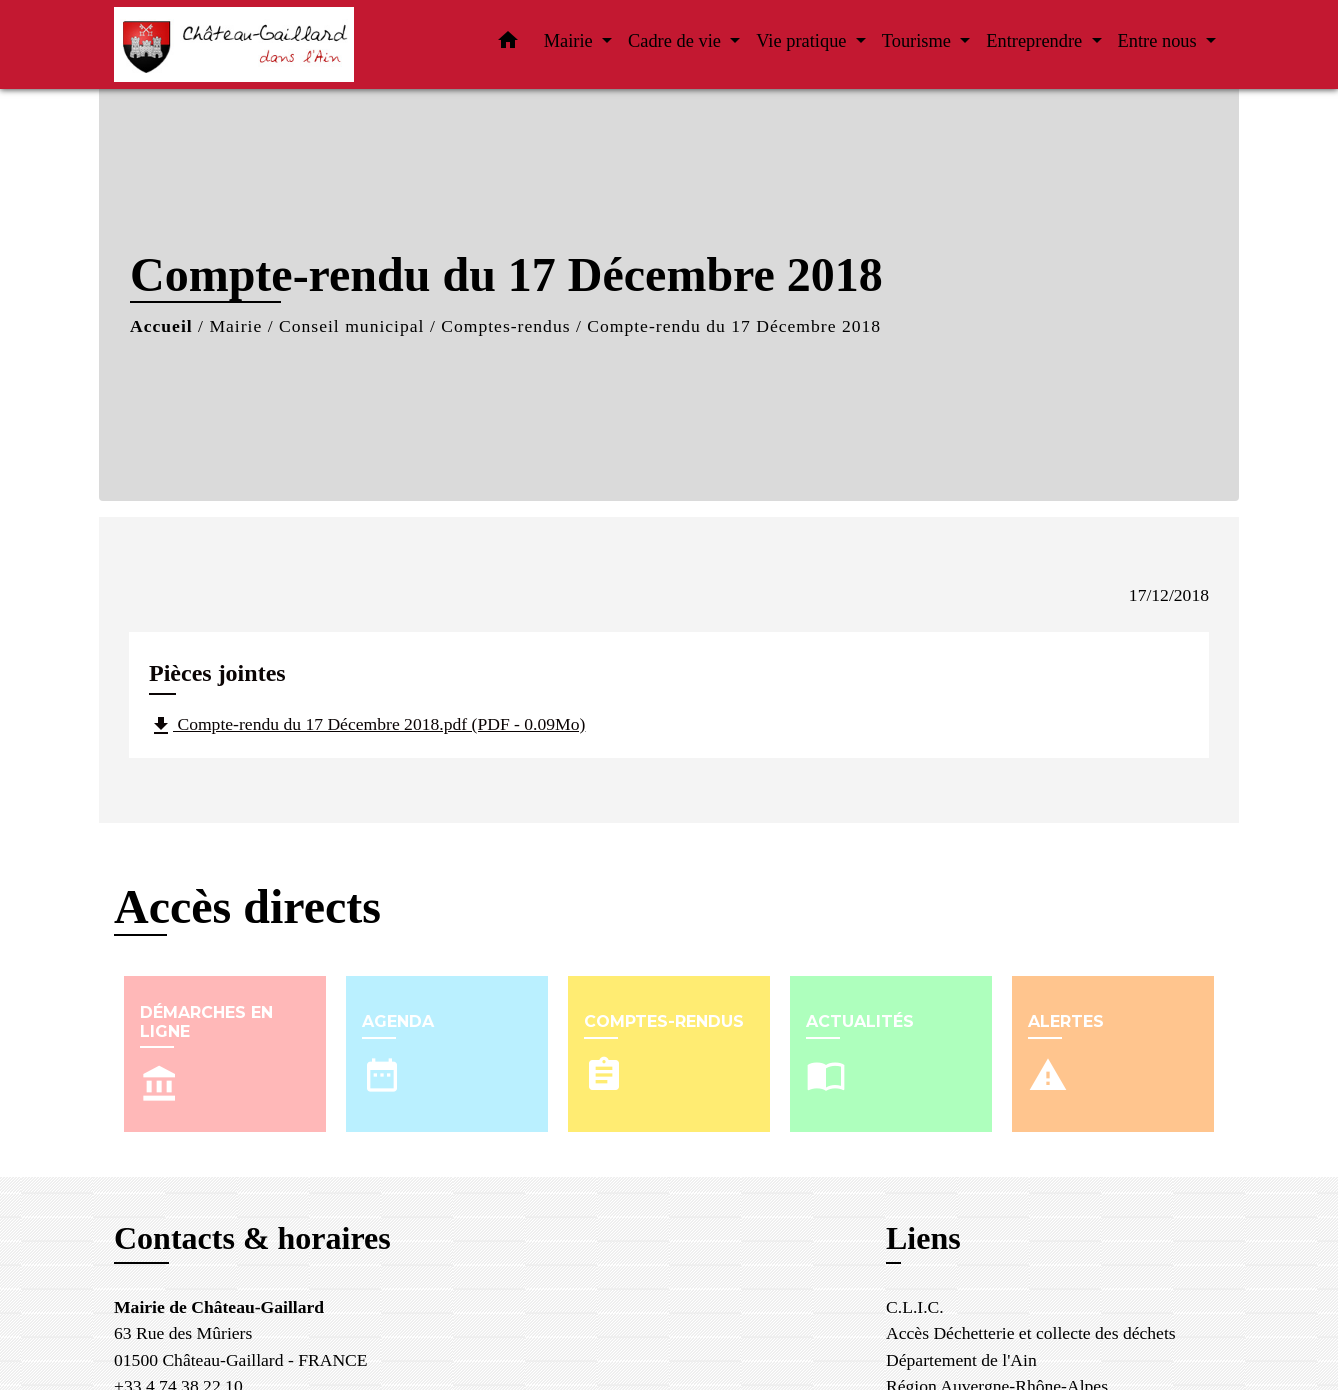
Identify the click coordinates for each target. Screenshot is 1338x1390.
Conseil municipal (352, 326)
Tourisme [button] (919, 41)
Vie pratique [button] (803, 41)
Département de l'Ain (961, 1360)
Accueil (161, 326)
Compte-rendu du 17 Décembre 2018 (734, 326)
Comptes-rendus (505, 326)
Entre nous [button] (1160, 41)
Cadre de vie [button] (677, 41)
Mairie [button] (571, 41)
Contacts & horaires (252, 1238)
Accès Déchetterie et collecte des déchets (1031, 1333)
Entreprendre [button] (1036, 41)
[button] (508, 44)
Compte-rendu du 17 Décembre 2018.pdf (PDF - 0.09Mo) (367, 726)
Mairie (235, 326)
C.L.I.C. (915, 1307)
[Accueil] (239, 44)
